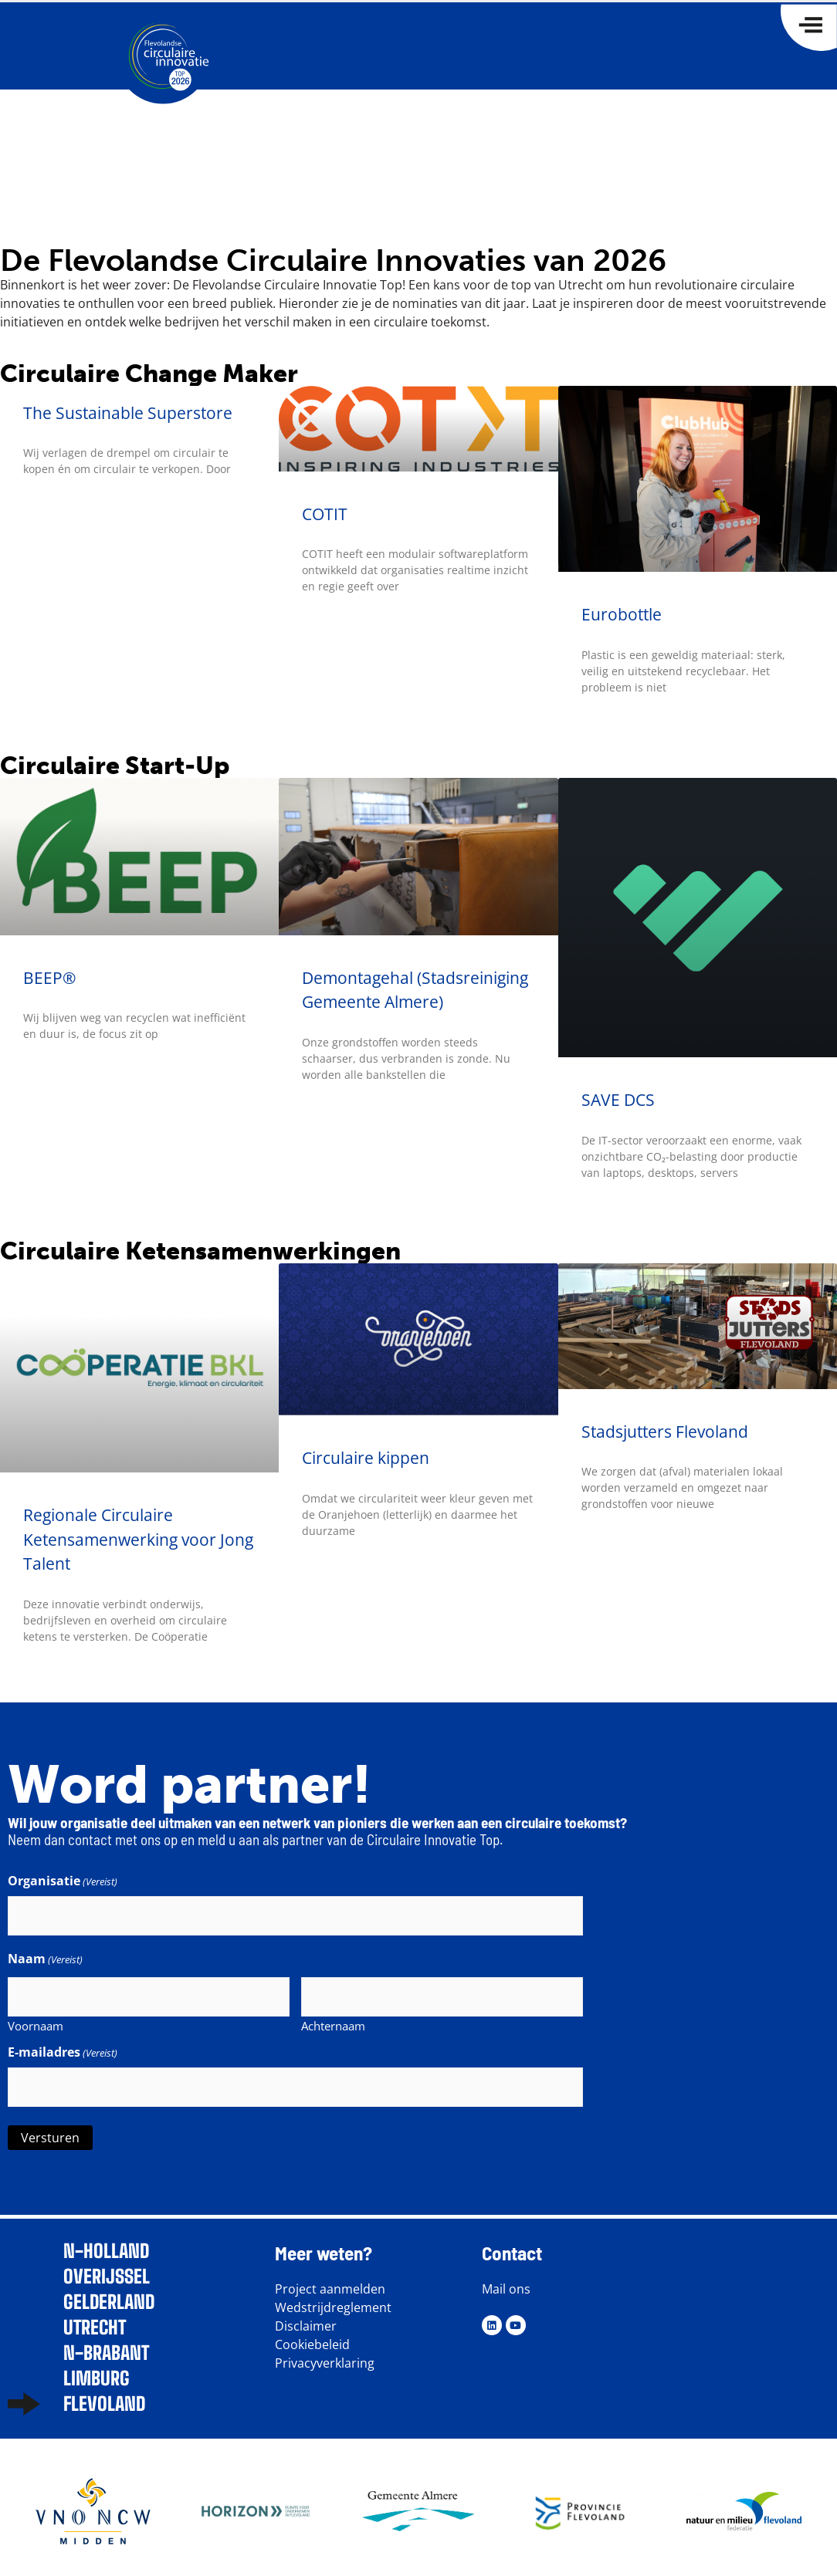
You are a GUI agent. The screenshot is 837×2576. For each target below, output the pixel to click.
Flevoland (104, 2396)
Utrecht (94, 2319)
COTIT (324, 514)
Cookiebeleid (312, 2336)
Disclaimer (306, 2317)
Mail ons (506, 2280)
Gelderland (108, 2294)
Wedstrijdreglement (333, 2298)
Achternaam (333, 2020)
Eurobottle (621, 614)
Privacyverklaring (324, 2354)
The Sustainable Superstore (127, 413)
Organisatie (62, 1881)
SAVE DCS (618, 1100)
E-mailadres (62, 2046)
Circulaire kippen (365, 1458)
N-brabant (106, 2345)
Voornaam (35, 2020)
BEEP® (49, 978)
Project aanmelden (330, 2280)
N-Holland (106, 2243)
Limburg (96, 2370)
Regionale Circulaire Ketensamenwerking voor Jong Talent (138, 1539)
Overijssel (106, 2268)
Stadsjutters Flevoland (664, 1431)
